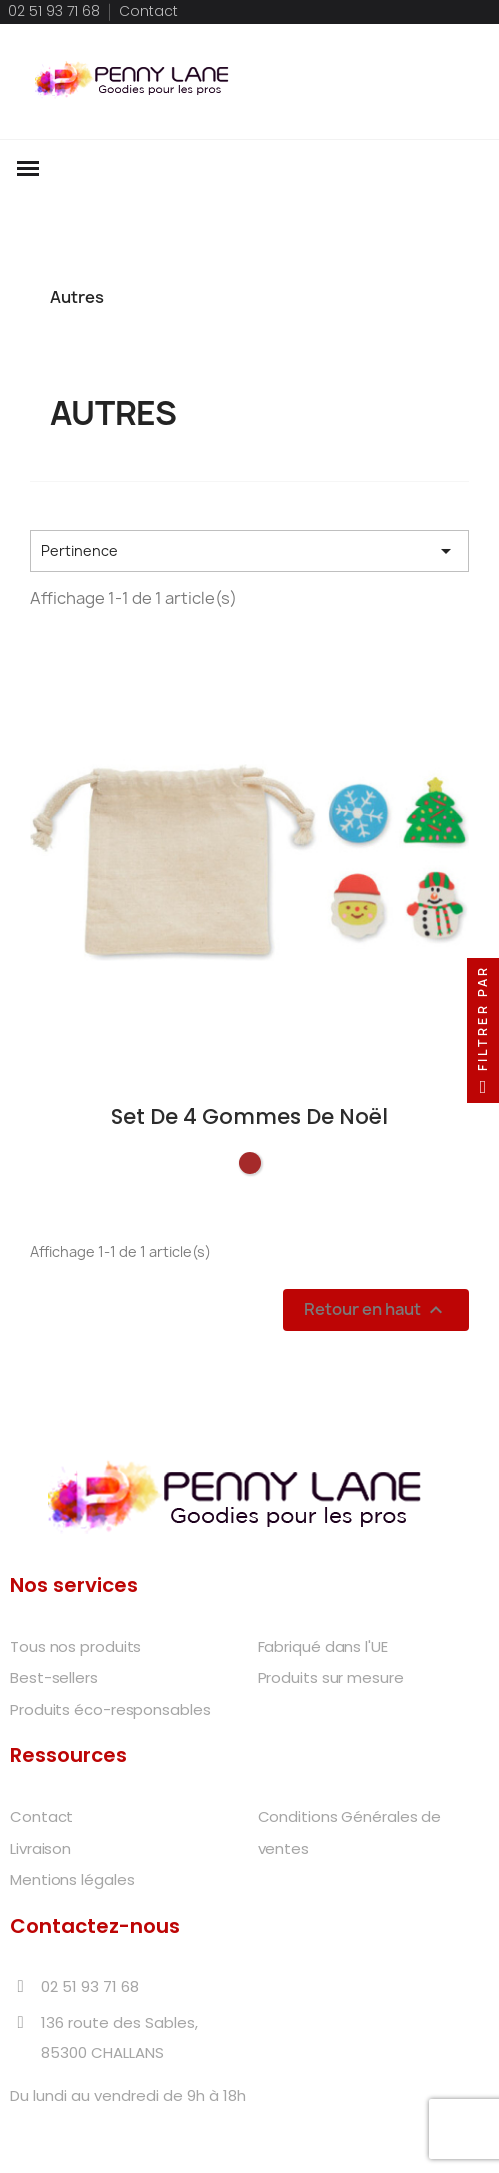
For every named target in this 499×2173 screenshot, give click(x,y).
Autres (77, 297)
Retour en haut (376, 1309)
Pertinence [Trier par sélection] (249, 551)
